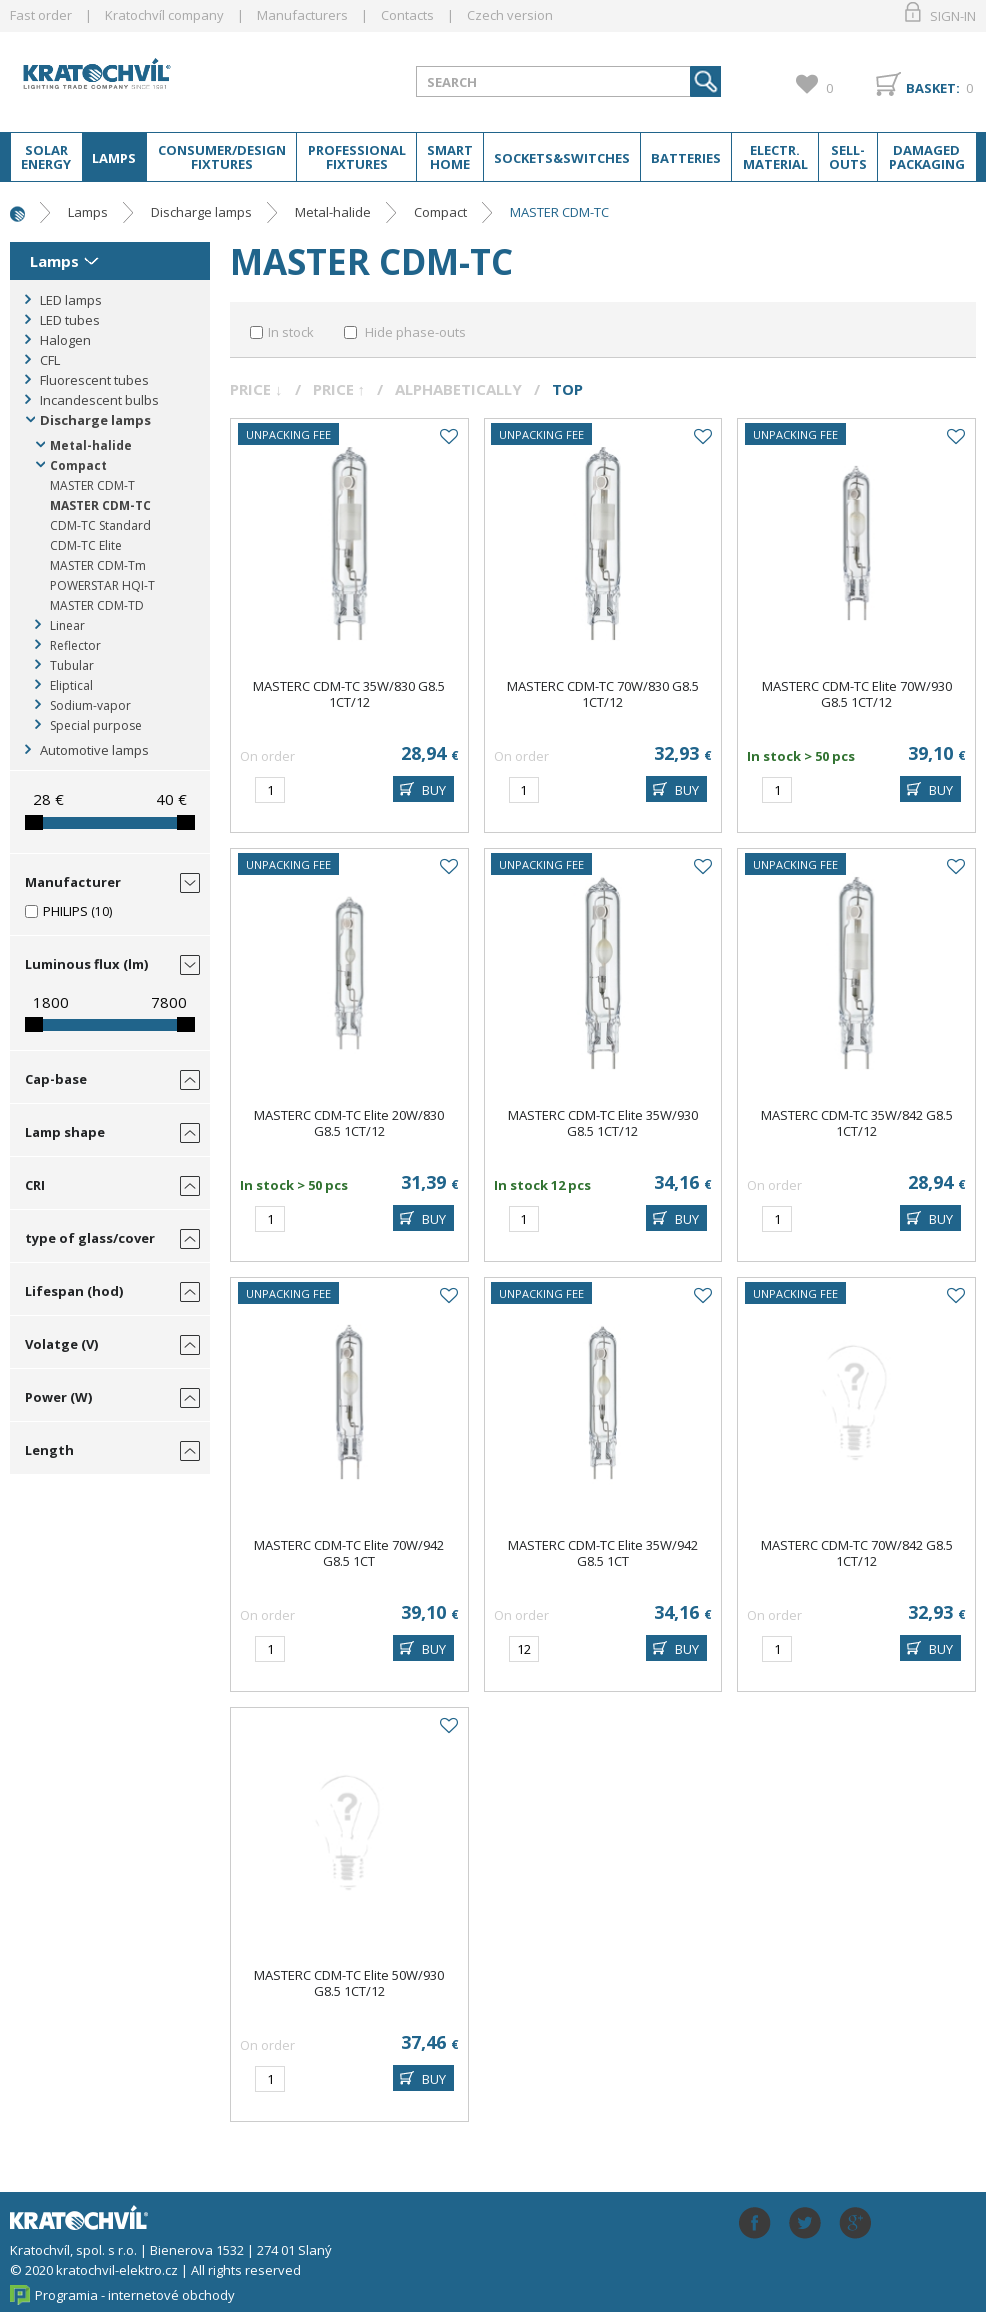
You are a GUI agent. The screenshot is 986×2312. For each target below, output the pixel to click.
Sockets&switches (562, 158)
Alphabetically (458, 389)
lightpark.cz (125, 81)
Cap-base (56, 1079)
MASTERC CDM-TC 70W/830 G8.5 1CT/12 (603, 694)
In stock (291, 332)
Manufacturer (73, 882)
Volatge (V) (61, 1344)
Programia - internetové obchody (135, 2295)
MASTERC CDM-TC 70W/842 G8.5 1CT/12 (857, 1553)
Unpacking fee (288, 434)
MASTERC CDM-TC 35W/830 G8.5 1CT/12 (349, 694)
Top (567, 389)
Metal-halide (333, 212)
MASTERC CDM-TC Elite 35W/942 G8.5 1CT (603, 1553)
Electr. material (775, 157)
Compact (440, 212)
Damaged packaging (927, 157)
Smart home (450, 157)
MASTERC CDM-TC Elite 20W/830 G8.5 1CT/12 (349, 1123)
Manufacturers (302, 15)
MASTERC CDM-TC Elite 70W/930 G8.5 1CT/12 (857, 694)
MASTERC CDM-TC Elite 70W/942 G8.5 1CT (349, 1553)
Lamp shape (65, 1132)
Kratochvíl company (164, 15)
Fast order (41, 15)
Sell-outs (848, 157)
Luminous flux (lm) (86, 964)
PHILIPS (65, 911)
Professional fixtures (357, 157)
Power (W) (58, 1397)
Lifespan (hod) (74, 1291)
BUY (434, 790)
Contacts (407, 15)
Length (49, 1450)
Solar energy (46, 157)
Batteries (686, 158)
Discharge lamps (201, 212)
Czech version (510, 15)
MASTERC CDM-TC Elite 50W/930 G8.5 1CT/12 (349, 1983)
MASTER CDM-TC (559, 212)
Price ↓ (256, 389)
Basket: (933, 88)
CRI (35, 1185)
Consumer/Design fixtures (222, 157)
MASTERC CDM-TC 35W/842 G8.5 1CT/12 (857, 1123)
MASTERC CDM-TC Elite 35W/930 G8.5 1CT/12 (603, 1123)
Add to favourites (448, 437)
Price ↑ (339, 389)
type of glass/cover (90, 1238)
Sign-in (953, 16)
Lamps (114, 158)
